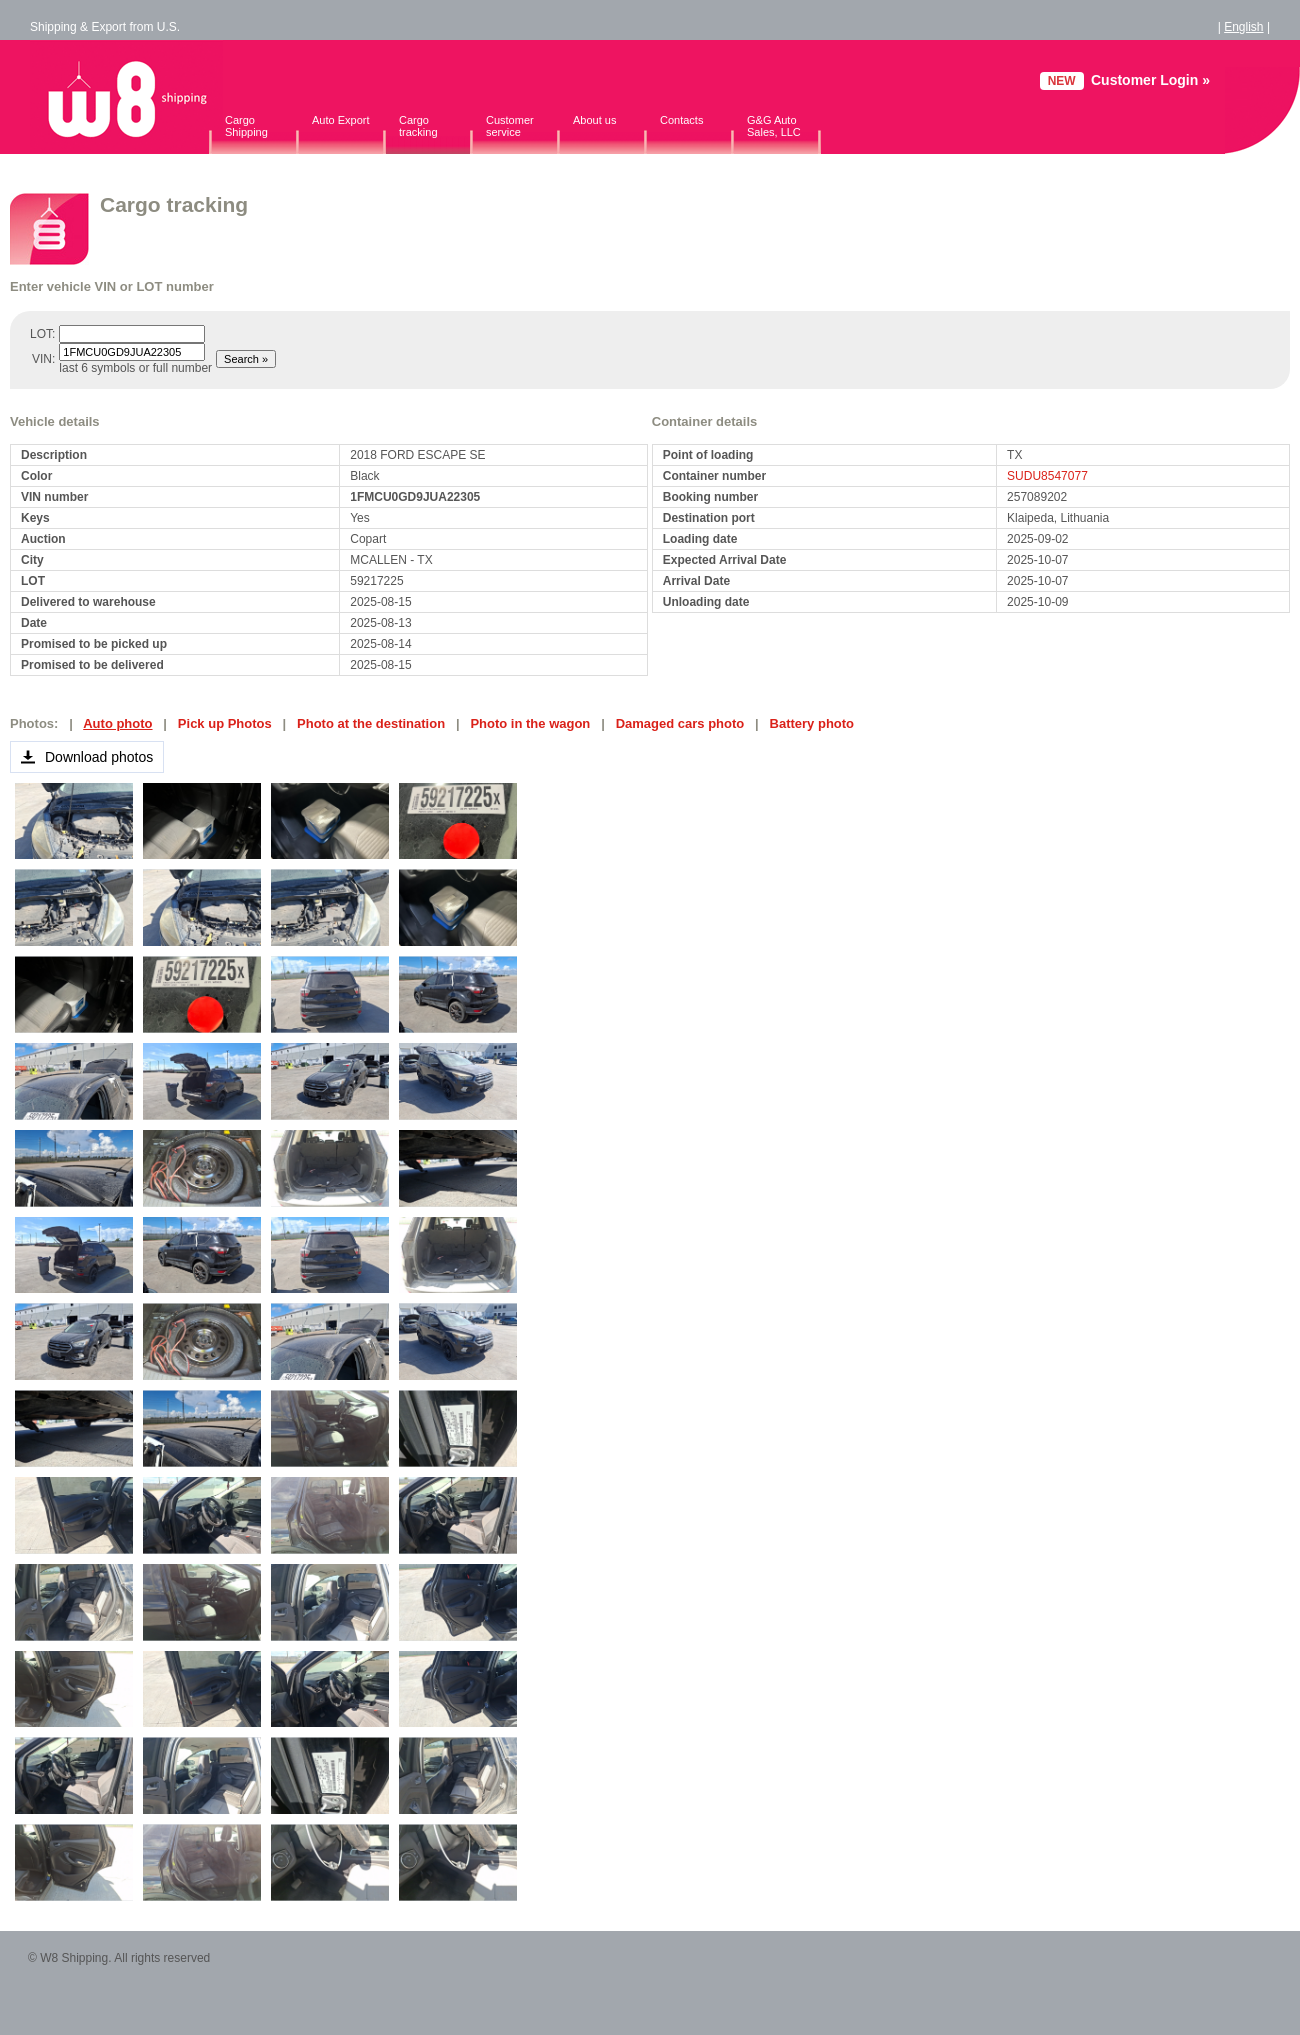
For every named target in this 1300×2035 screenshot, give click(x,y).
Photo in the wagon (530, 723)
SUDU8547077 (1047, 476)
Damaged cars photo (680, 723)
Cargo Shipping (246, 126)
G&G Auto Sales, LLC (774, 126)
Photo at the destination (371, 723)
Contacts (681, 120)
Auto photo (117, 723)
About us (594, 120)
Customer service (510, 126)
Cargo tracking (418, 126)
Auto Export (340, 120)
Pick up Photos (225, 723)
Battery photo (812, 723)
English (1243, 27)
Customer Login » (1150, 80)
